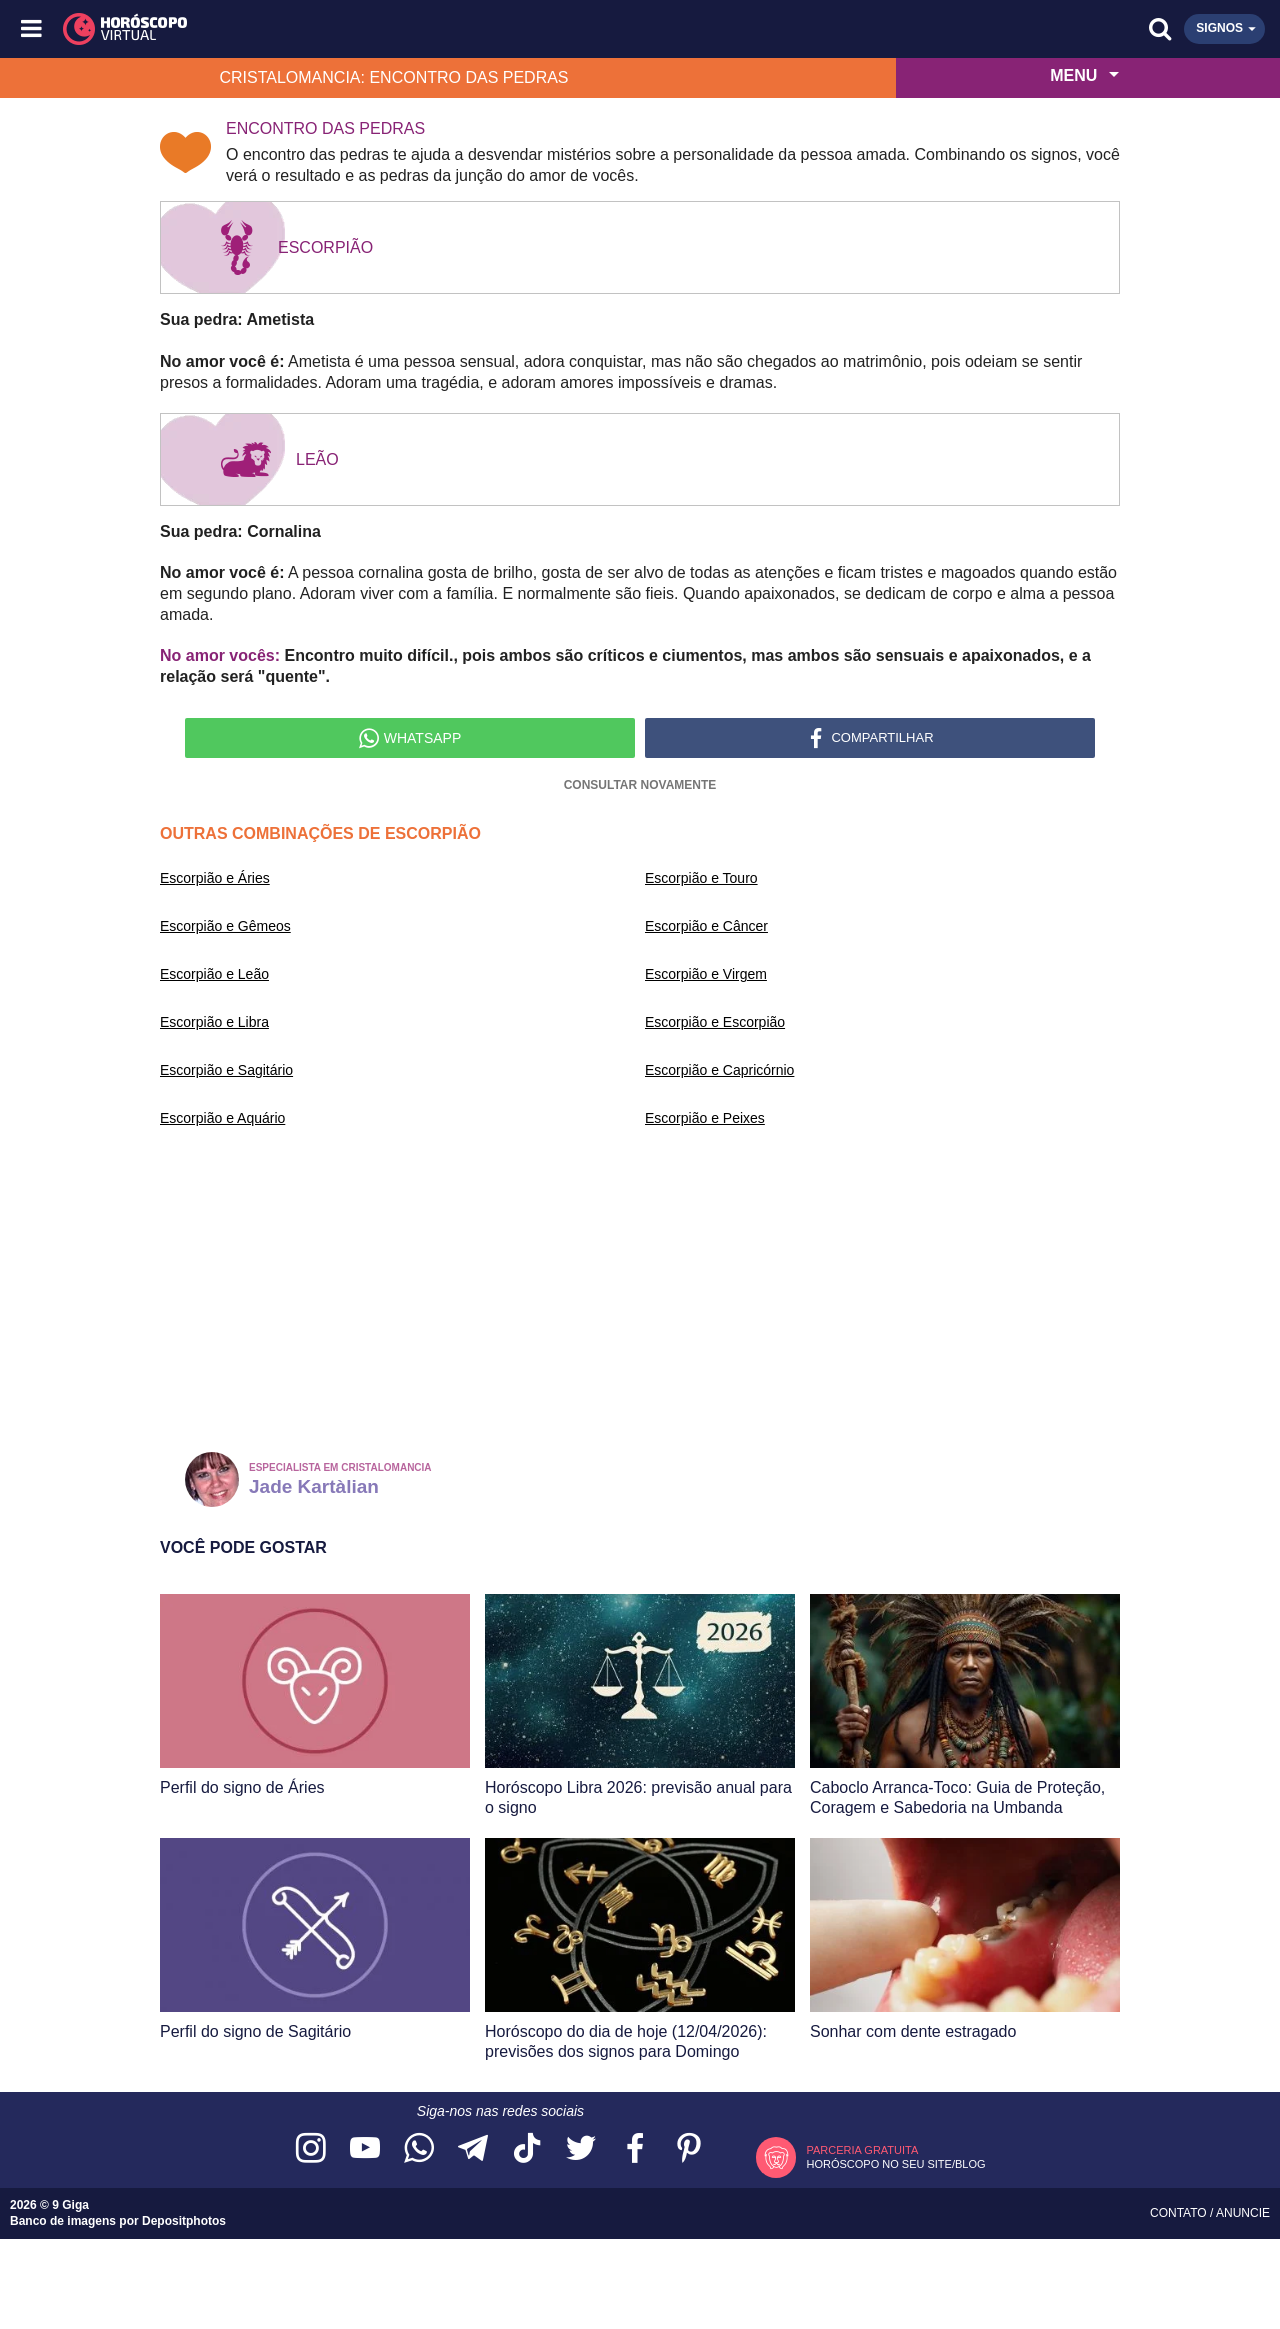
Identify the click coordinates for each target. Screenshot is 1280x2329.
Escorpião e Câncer (706, 926)
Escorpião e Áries (215, 878)
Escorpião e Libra (214, 1022)
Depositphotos (184, 2221)
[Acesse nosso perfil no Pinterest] (689, 2149)
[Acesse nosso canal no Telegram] (473, 2149)
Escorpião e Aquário (222, 1118)
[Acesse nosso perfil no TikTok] (527, 2149)
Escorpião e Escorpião (715, 1022)
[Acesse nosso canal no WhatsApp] (419, 2149)
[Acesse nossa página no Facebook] (635, 2149)
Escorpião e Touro (701, 878)
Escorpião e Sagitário (226, 1070)
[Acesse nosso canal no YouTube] (365, 2149)
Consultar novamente (640, 785)
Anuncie (1243, 2213)
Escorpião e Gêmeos (225, 926)
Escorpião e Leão (214, 974)
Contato (1180, 2213)
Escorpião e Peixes (705, 1118)
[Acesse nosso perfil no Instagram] (311, 2149)
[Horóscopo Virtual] (337, 29)
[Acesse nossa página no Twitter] (581, 2149)
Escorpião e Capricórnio (719, 1070)
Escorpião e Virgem (706, 974)
